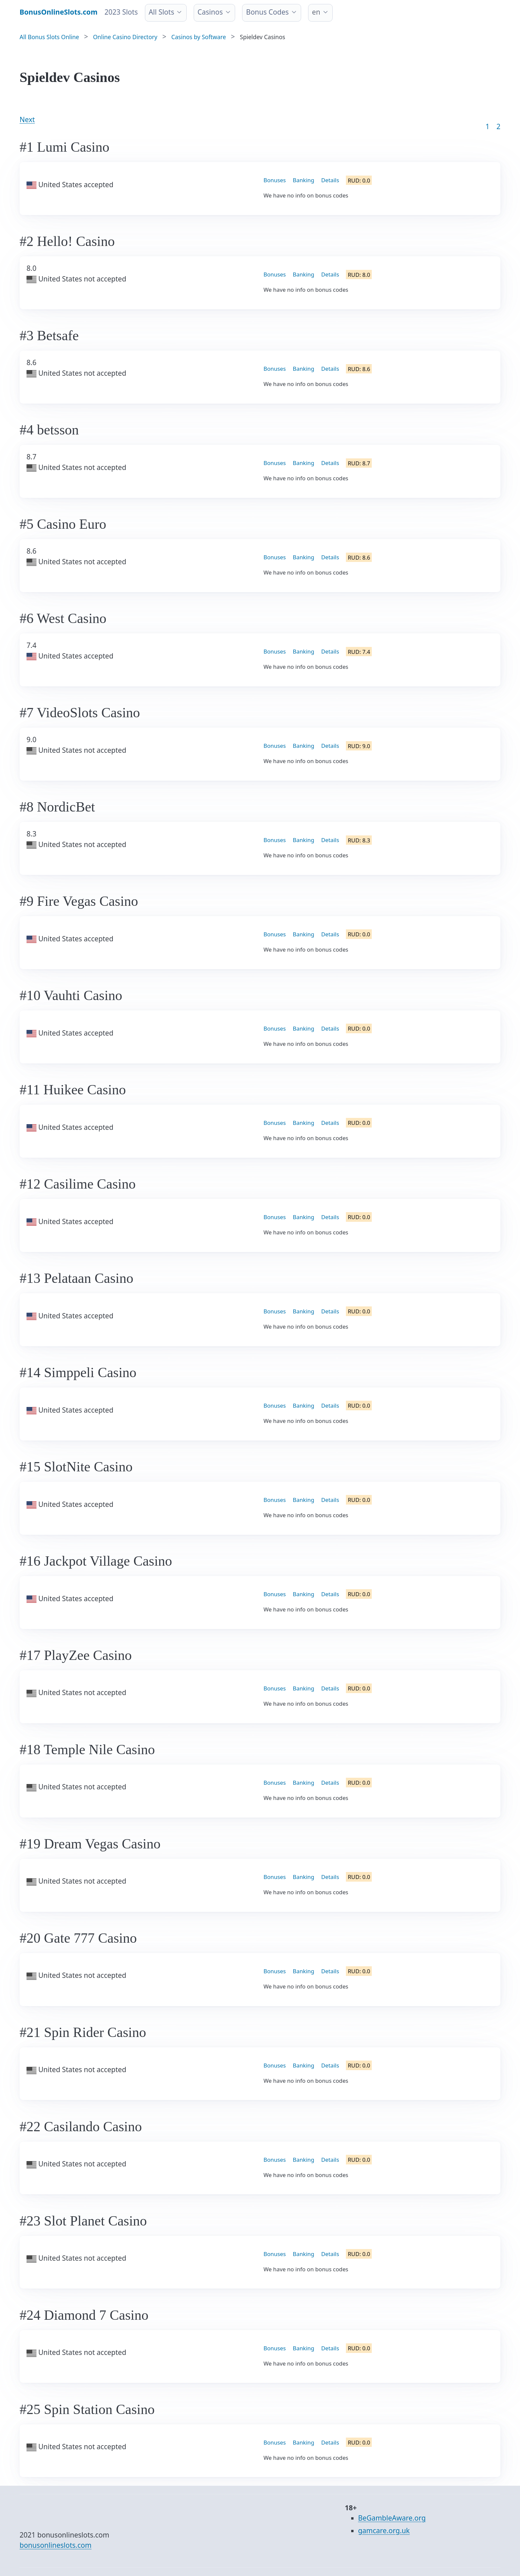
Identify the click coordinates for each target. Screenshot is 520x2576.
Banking (303, 180)
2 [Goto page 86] (498, 126)
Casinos (210, 12)
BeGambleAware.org (392, 2518)
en (316, 12)
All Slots (161, 12)
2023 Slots (121, 12)
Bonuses (275, 180)
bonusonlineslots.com (56, 2545)
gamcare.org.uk (384, 2530)
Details (330, 180)
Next (27, 119)
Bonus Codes (267, 12)
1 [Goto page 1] (487, 126)
